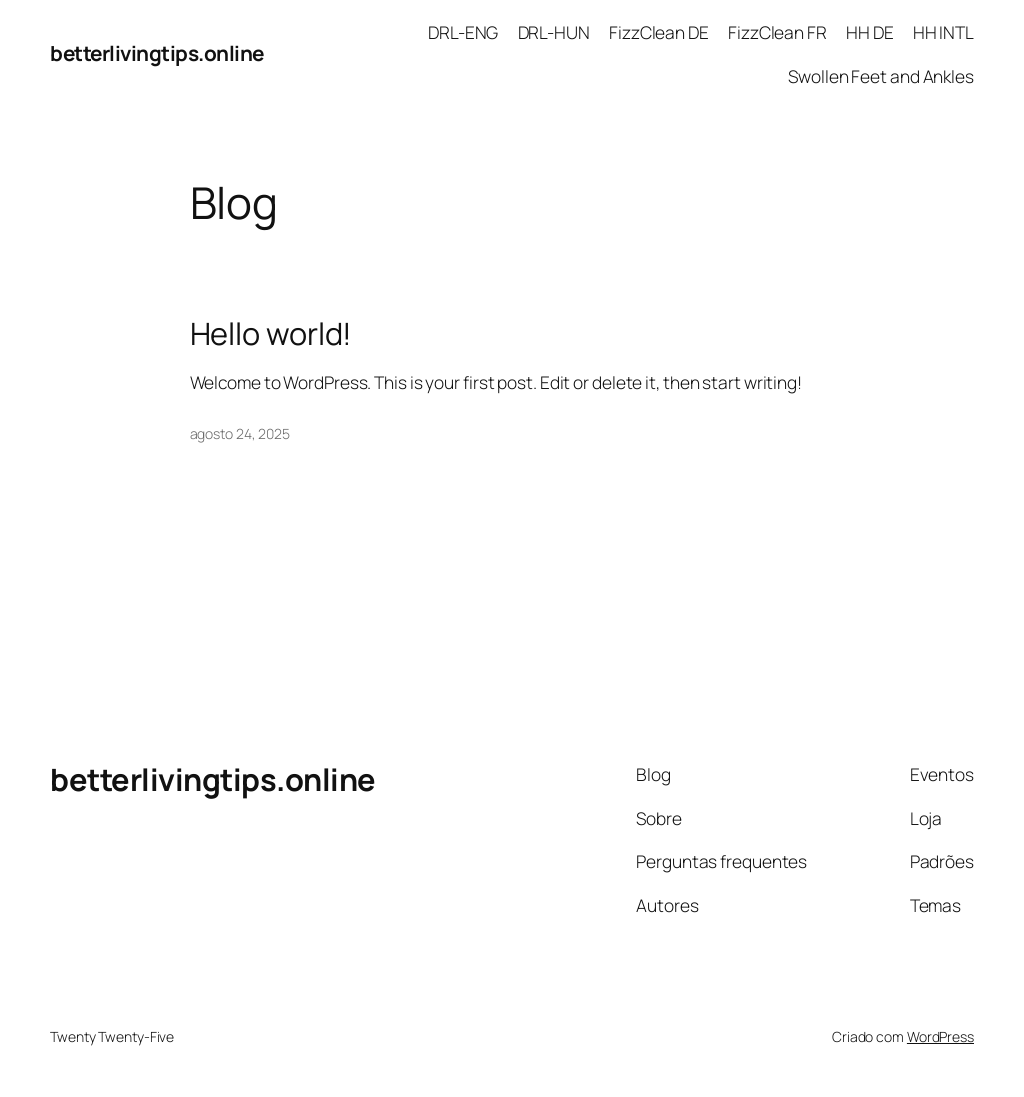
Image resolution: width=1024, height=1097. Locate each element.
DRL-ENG (463, 32)
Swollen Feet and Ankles (881, 76)
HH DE (870, 32)
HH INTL (943, 32)
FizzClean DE (659, 32)
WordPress (940, 1036)
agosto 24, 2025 (240, 433)
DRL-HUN (554, 32)
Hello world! (271, 333)
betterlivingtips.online (157, 53)
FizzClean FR (777, 32)
